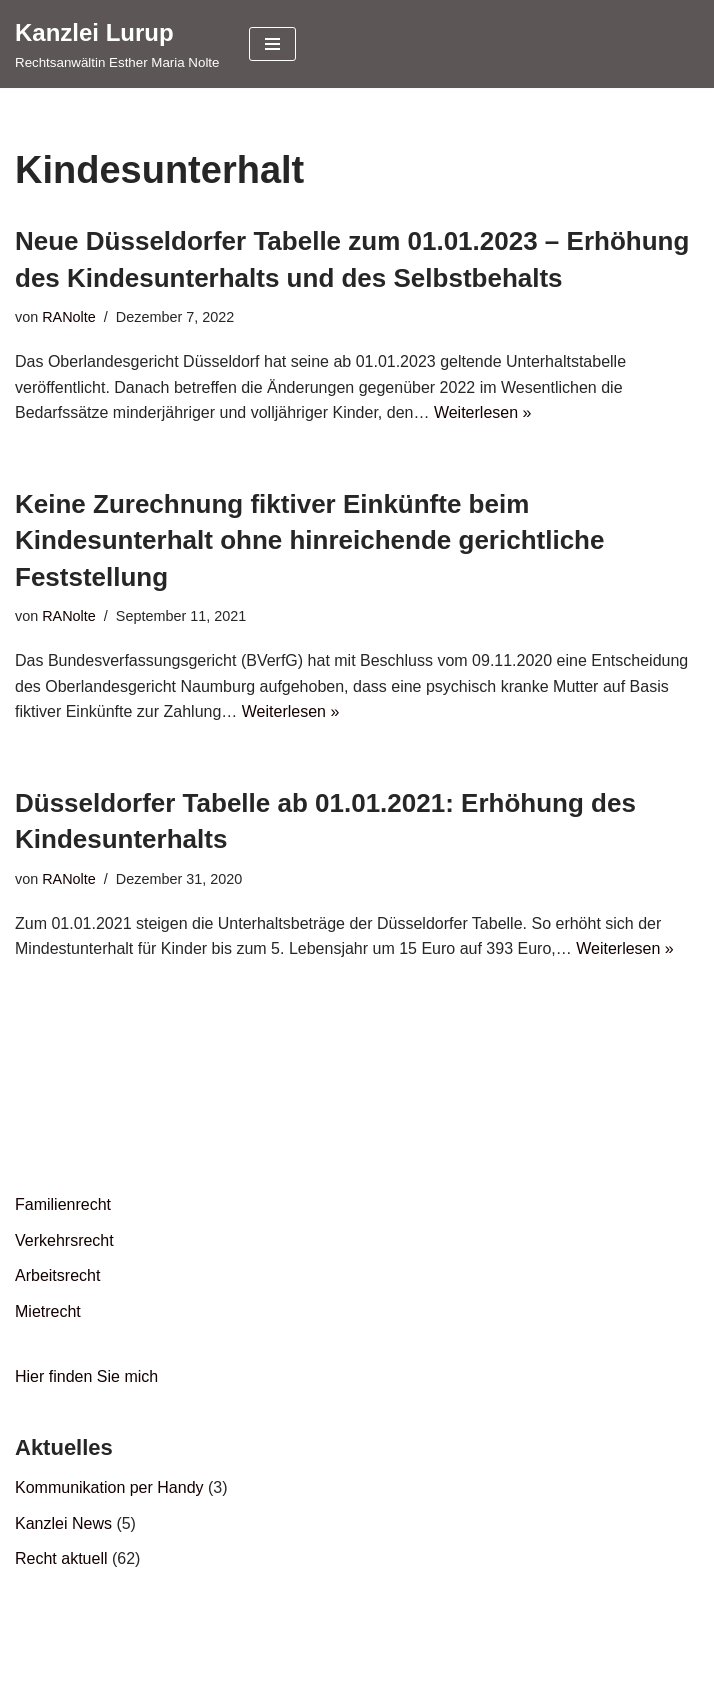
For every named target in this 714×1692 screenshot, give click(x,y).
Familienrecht (63, 1204)
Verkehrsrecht (64, 1240)
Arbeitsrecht (57, 1275)
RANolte (69, 317)
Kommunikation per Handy (109, 1487)
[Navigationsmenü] (272, 44)
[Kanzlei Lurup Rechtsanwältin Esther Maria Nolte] (117, 44)
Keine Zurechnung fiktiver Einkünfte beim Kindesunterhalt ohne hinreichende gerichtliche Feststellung (309, 540)
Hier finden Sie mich (86, 1376)
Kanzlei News (63, 1523)
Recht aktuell (61, 1558)
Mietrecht (48, 1311)
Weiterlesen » (483, 412)
